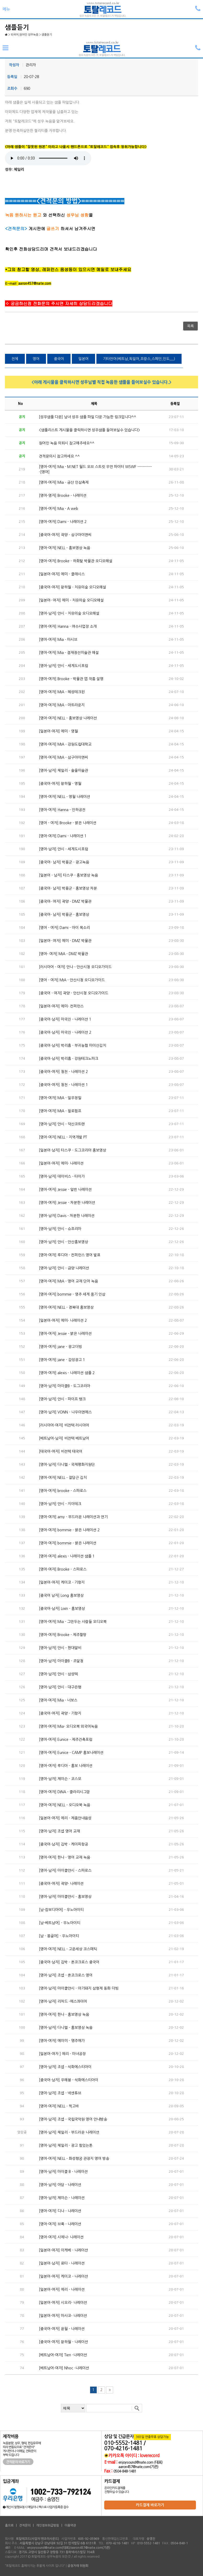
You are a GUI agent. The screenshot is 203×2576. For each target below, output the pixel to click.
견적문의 (25, 2525)
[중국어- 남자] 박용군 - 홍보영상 (64, 914)
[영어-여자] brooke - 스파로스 (62, 1491)
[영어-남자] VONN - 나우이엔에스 (65, 1412)
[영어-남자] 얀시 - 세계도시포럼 (63, 666)
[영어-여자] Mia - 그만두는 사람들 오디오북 (73, 1621)
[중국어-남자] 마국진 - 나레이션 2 (65, 1032)
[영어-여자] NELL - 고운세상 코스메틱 (68, 1949)
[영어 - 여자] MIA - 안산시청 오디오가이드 (72, 980)
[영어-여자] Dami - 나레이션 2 (62, 522)
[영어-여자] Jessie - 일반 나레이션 (65, 1189)
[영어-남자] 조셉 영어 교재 (59, 1831)
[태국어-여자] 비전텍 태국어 (60, 1451)
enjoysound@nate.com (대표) (140, 2462)
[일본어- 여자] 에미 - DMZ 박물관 (65, 941)
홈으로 (9, 2525)
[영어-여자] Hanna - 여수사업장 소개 (68, 626)
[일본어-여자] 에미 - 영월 (58, 731)
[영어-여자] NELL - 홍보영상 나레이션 (68, 718)
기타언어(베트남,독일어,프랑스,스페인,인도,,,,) (139, 359)
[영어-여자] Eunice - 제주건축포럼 (65, 1739)
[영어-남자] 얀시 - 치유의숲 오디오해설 (69, 613)
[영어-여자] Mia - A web (58, 508)
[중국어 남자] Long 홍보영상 (61, 1595)
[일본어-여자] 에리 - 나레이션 (62, 2289)
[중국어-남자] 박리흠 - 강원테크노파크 (68, 1058)
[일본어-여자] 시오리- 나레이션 (63, 2302)
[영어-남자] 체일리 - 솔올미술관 (63, 770)
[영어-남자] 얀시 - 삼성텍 (58, 1674)
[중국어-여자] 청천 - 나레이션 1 (63, 1085)
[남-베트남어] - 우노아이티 (59, 1923)
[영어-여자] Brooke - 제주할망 (62, 1635)
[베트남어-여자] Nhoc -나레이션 (64, 2368)
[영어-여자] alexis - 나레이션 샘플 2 (67, 1373)
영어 (36, 359)
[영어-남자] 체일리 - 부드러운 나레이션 (69, 2132)
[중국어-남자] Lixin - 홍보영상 (62, 1608)
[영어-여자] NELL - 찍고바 (59, 2106)
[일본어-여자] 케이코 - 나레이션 (63, 2276)
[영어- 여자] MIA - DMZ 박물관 (63, 954)
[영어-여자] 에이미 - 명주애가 (62, 2041)
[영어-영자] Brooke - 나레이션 (62, 495)
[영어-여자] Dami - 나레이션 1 (62, 836)
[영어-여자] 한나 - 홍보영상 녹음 (64, 2014)
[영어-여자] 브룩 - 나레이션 (60, 2224)
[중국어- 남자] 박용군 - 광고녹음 (64, 862)
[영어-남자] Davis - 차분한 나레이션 (67, 1216)
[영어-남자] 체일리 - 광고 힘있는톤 (65, 2145)
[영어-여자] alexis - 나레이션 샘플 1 (67, 1556)
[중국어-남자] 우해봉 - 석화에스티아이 (68, 2080)
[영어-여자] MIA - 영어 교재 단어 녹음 (68, 1281)
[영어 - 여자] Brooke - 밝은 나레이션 (67, 823)
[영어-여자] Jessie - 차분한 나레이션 (67, 1202)
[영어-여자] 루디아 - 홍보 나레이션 (65, 1766)
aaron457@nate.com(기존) (138, 2467)
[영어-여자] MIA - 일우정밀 (60, 1098)
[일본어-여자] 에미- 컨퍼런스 (61, 1006)
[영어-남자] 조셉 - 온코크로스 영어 (65, 1975)
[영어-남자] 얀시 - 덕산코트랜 (62, 1124)
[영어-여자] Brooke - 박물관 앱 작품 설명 (71, 679)
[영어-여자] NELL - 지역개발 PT (63, 1137)
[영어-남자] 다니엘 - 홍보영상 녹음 (65, 2027)
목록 (190, 326)
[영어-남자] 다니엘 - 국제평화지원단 (67, 1464)
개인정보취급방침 (47, 2525)
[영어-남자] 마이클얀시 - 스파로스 (65, 1870)
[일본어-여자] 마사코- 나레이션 (63, 2316)
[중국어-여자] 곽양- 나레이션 (61, 1883)
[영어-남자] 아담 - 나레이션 (60, 2185)
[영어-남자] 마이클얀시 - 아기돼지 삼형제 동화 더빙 (78, 1988)
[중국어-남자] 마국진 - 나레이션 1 (65, 1019)
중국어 (59, 359)
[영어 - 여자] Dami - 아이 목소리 (64, 927)
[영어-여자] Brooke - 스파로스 (62, 1569)
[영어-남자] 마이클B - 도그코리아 (64, 1386)
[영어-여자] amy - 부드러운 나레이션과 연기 (73, 1517)
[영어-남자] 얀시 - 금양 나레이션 (64, 1268)
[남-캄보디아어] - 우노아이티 (61, 1910)
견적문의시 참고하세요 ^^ (59, 456)
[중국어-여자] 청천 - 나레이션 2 (63, 1072)
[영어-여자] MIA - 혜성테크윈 (62, 692)
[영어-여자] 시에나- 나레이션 (61, 2237)
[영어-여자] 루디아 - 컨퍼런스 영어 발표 (69, 1255)
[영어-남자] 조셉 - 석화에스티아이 (65, 2067)
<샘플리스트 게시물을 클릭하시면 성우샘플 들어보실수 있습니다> (89, 430)
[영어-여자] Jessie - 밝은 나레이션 (65, 1333)
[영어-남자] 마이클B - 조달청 (61, 1661)
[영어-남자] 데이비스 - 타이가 (62, 1176)
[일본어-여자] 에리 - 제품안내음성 (65, 1818)
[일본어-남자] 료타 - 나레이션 (62, 2263)
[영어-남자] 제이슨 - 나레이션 (62, 2198)
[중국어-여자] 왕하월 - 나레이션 (63, 2342)
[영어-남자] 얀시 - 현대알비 (60, 1648)
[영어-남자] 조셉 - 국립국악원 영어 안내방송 (73, 2119)
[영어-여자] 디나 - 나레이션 (60, 2211)
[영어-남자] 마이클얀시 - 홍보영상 (65, 1896)
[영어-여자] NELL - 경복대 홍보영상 (66, 1307)
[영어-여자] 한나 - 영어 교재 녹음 (64, 1857)
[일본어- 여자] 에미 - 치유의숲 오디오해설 (71, 600)
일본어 (83, 359)
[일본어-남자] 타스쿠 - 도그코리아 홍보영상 (72, 1150)
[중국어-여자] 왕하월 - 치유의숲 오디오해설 (72, 587)
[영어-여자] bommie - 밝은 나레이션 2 (69, 1530)
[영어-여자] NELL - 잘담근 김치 (63, 1477)
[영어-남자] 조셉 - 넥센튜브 (60, 2093)
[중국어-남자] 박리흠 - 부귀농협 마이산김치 (72, 1045)
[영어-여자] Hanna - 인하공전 (62, 810)
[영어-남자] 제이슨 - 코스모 (60, 1779)
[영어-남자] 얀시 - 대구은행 (60, 1687)
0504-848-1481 (124, 2471)
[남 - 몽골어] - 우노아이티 (59, 1936)
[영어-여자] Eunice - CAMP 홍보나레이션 (71, 1752)
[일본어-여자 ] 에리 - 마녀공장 (62, 2054)
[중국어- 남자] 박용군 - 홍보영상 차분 (68, 888)
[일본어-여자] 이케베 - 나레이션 (63, 2250)
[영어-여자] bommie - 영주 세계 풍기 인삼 (72, 1294)
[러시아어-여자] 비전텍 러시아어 (64, 1425)
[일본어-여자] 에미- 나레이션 (61, 1163)
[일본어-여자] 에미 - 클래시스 (62, 574)
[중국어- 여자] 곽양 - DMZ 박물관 (65, 901)
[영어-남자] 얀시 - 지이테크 (60, 1504)
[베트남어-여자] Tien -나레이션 (63, 2355)
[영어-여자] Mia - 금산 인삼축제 (64, 482)
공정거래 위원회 (77, 2565)
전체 (14, 359)
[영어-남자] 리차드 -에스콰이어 (63, 2001)
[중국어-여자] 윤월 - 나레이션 (62, 2329)
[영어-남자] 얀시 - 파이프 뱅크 (62, 1399)
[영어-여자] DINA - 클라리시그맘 (64, 1792)
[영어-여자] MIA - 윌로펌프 (60, 1111)
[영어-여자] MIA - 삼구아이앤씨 (63, 757)
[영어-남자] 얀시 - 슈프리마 (60, 1229)
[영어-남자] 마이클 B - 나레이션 (63, 2171)
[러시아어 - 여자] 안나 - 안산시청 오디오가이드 (75, 967)
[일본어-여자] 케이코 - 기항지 (62, 1582)
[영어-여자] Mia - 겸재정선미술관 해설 (69, 652)
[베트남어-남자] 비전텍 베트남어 (64, 1438)
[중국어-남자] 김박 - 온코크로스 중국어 (69, 1962)
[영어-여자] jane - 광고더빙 (60, 1346)
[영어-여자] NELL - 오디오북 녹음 (64, 1805)
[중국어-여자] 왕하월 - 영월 (60, 783)
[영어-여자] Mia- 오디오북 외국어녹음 (68, 1726)
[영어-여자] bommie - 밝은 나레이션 (67, 1543)
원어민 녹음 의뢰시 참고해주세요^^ (66, 443)
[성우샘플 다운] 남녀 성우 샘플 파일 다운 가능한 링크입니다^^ (87, 417)
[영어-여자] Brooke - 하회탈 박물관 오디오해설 (75, 561)
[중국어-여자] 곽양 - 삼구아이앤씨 (65, 535)
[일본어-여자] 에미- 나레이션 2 (63, 1320)
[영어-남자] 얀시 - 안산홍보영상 (63, 1242)
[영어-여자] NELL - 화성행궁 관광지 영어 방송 (74, 2158)
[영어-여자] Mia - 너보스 (58, 1700)
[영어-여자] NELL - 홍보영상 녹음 (64, 548)
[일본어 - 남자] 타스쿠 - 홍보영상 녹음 (68, 875)
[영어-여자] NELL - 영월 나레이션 (64, 797)
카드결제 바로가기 (150, 2505)
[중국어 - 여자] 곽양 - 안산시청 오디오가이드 (73, 993)
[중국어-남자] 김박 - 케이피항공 (63, 1844)
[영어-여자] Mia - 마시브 (58, 639)
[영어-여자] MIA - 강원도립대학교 (65, 744)
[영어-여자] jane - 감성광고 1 (62, 1360)
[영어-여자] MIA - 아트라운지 (62, 705)
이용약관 (70, 2525)
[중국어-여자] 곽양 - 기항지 (60, 1713)
